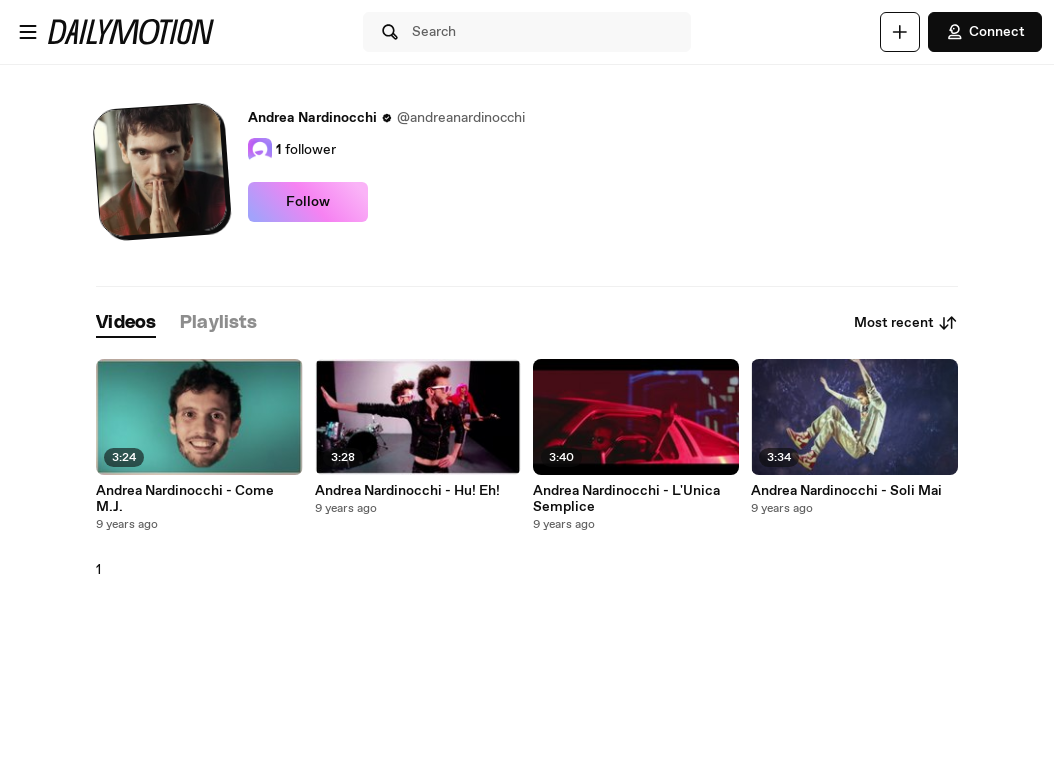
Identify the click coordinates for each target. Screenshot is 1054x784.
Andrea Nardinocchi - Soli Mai (846, 491)
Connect (985, 32)
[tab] (126, 323)
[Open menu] (28, 32)
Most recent (906, 323)
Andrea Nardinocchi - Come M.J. (185, 499)
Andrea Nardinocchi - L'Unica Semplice (626, 499)
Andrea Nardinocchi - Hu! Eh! (407, 491)
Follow (308, 202)
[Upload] (900, 32)
